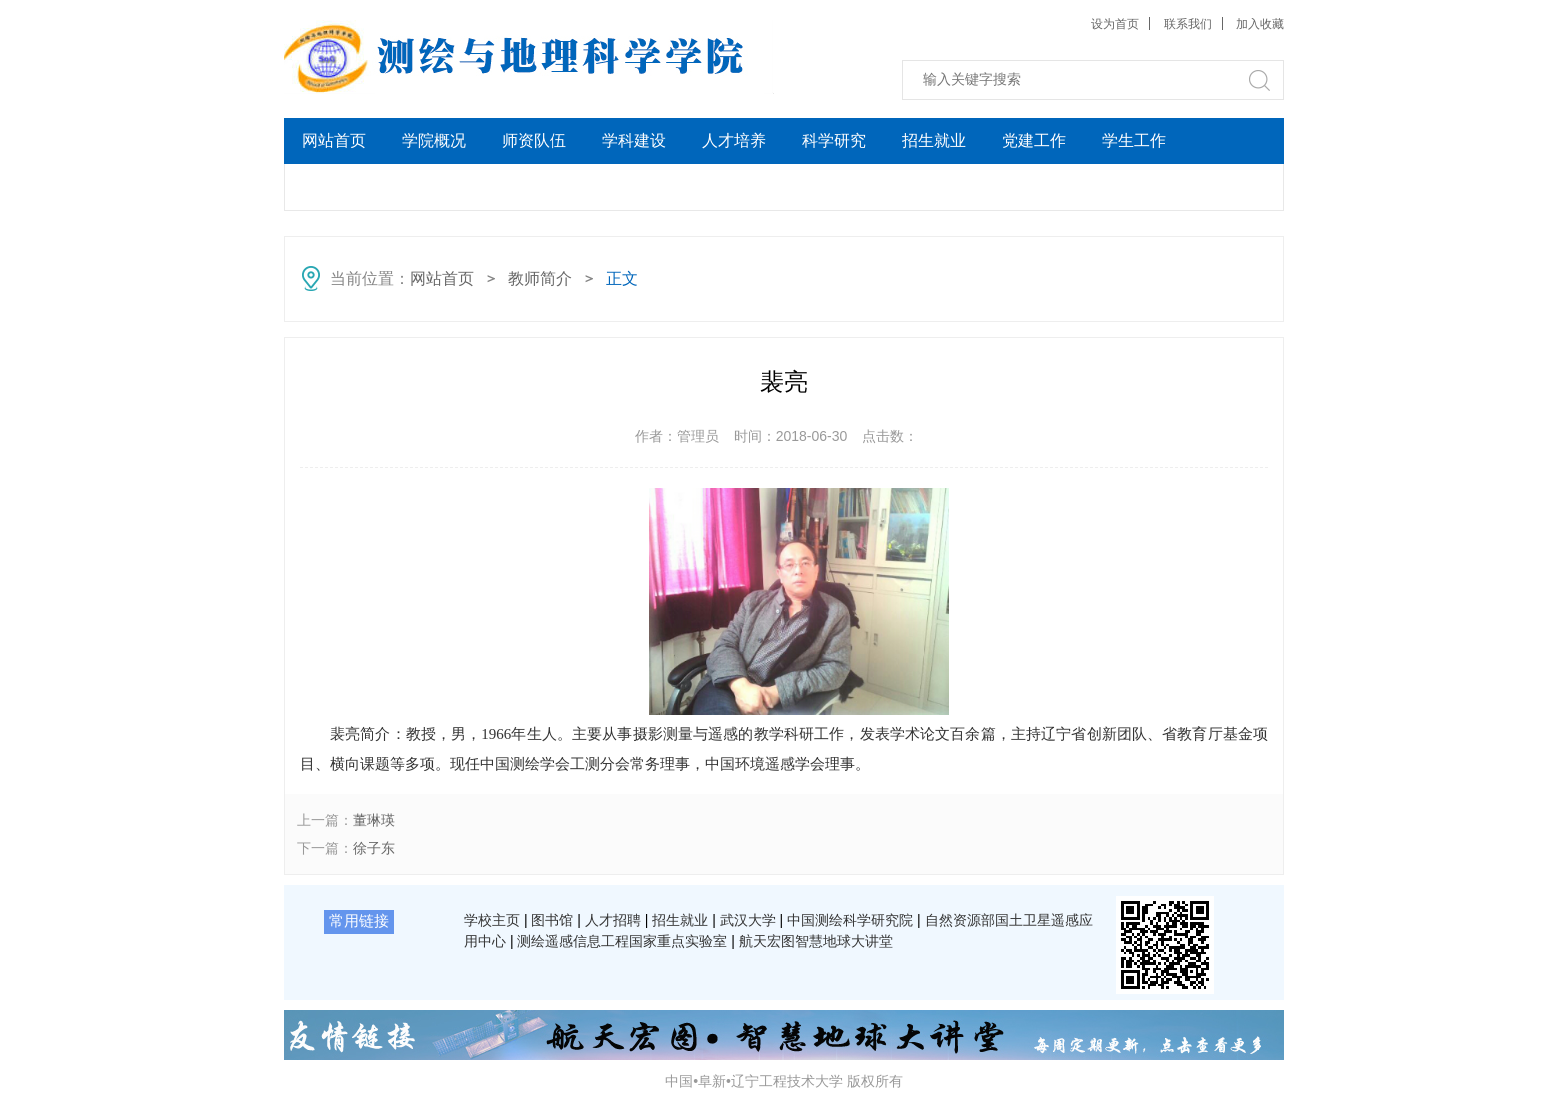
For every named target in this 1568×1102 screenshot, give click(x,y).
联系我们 (1188, 24)
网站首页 (334, 140)
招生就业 (934, 140)
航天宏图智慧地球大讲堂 (816, 941)
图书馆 (552, 920)
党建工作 (1034, 140)
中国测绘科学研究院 (850, 920)
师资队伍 (534, 140)
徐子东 (374, 848)
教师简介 (540, 278)
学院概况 (434, 140)
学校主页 (492, 920)
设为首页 (1115, 24)
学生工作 (1134, 140)
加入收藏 (1260, 24)
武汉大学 (748, 920)
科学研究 (834, 140)
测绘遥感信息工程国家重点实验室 (622, 941)
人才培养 (734, 140)
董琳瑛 (374, 820)
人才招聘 (613, 920)
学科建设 (634, 140)
